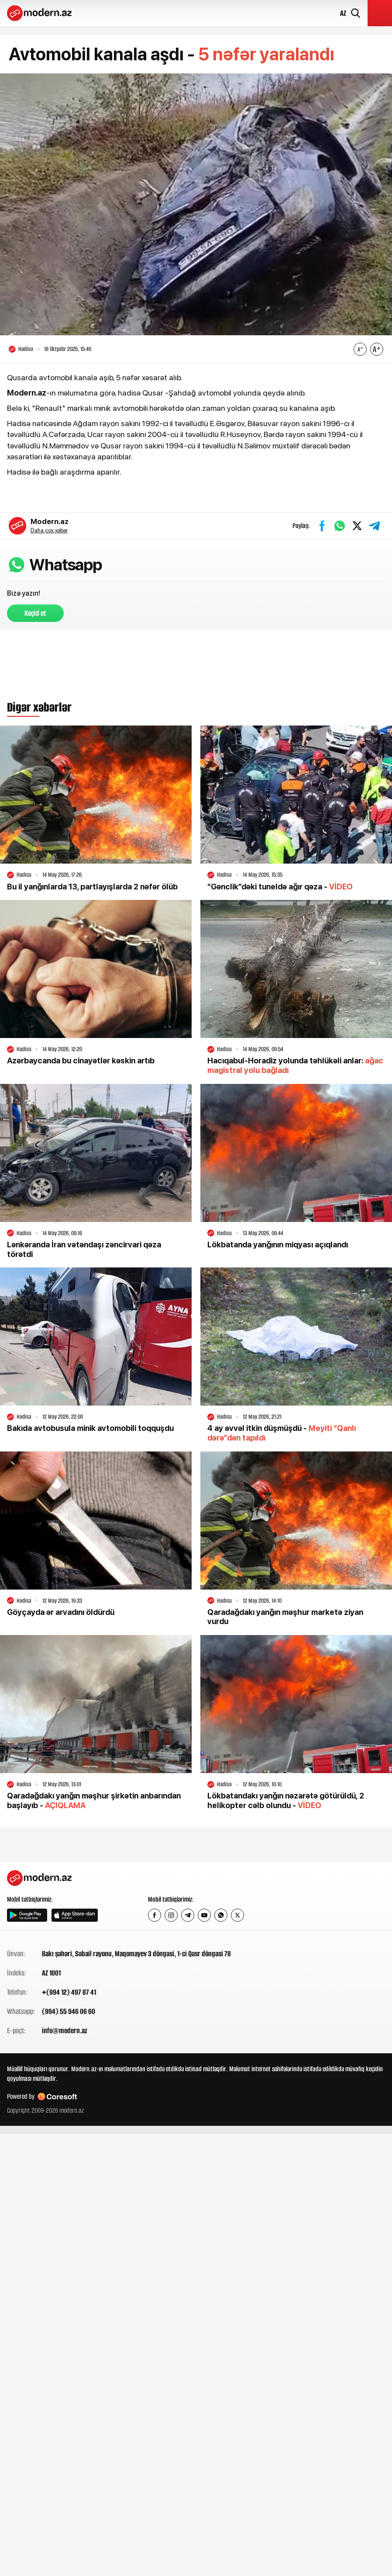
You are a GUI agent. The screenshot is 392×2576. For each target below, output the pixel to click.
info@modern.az (64, 2030)
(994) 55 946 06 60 (68, 2011)
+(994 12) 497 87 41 (69, 1992)
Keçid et (35, 613)
